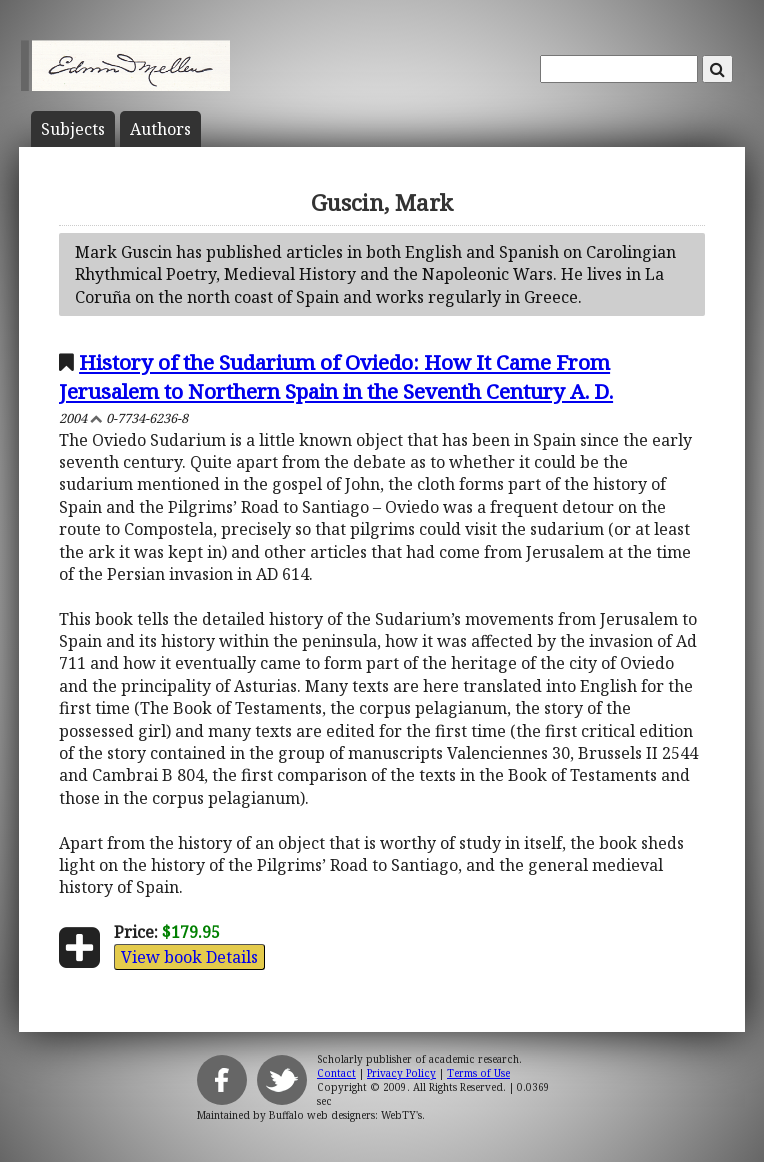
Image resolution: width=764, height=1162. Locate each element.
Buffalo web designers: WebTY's (345, 1115)
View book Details (189, 957)
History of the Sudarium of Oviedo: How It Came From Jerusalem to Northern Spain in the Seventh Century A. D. (336, 376)
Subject (73, 129)
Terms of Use (478, 1073)
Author (160, 129)
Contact (336, 1073)
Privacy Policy (401, 1073)
